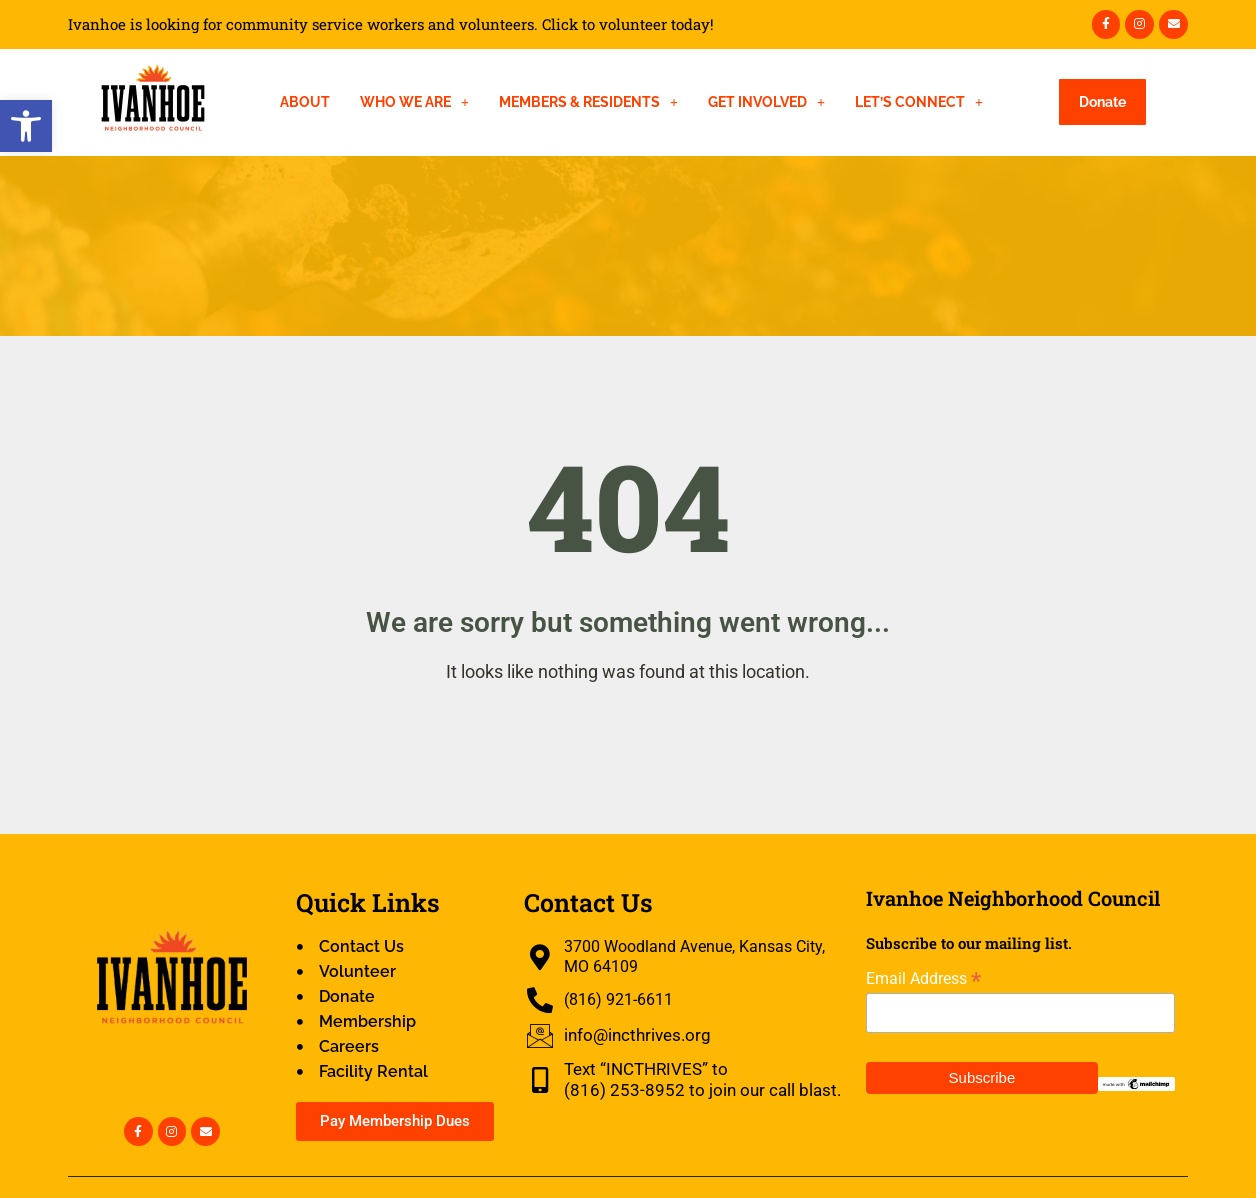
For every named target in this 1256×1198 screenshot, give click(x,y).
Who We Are (414, 102)
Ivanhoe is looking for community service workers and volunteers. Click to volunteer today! (391, 24)
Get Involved (766, 102)
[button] (26, 126)
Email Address (923, 978)
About (305, 102)
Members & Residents (588, 102)
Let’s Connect (919, 102)
